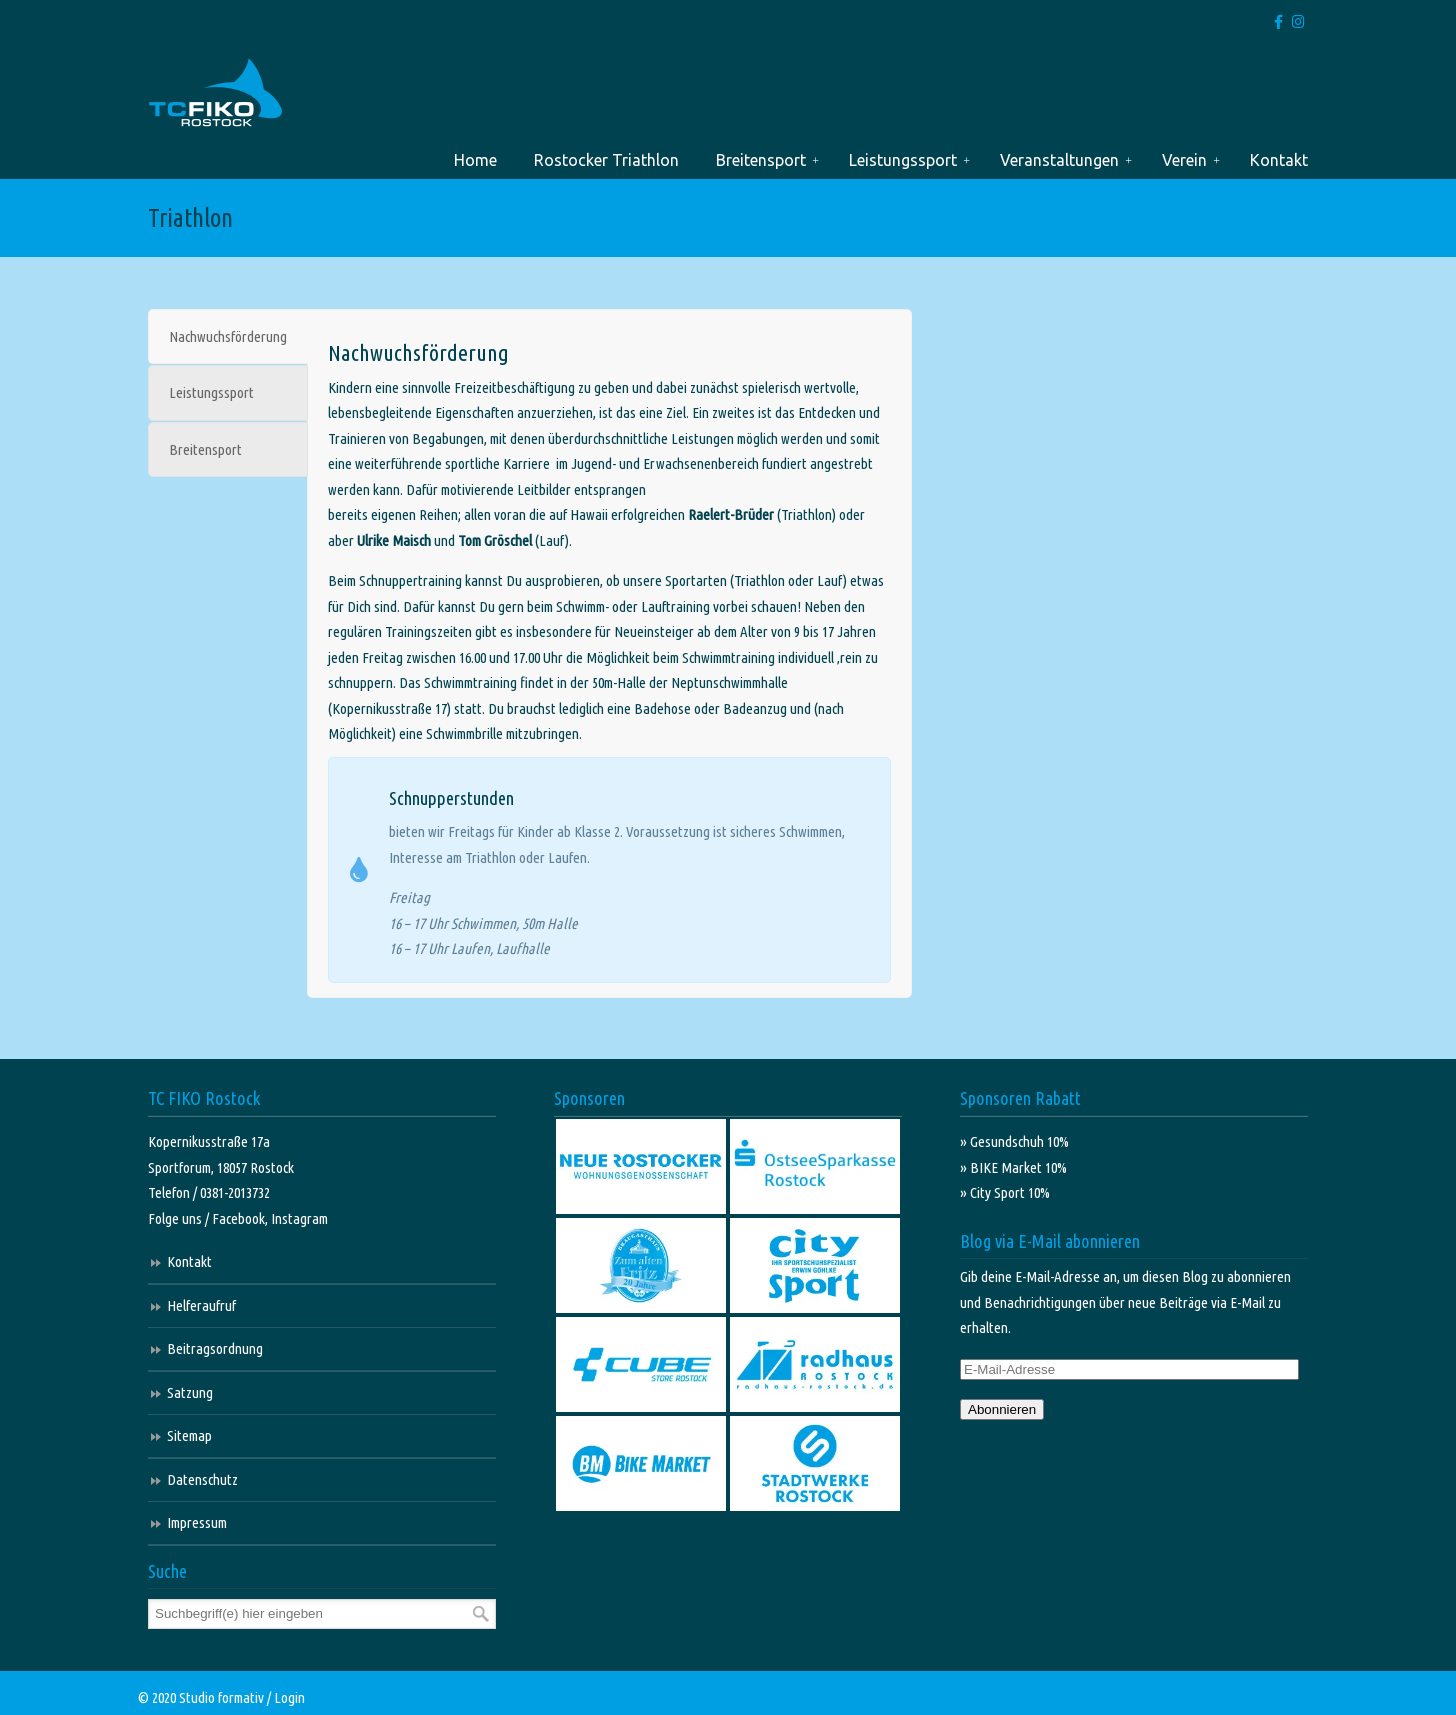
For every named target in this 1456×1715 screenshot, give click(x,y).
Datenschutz (202, 1479)
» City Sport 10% (1005, 1192)
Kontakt (189, 1261)
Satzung (190, 1392)
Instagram (299, 1218)
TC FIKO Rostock (215, 93)
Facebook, (241, 1218)
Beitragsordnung (215, 1348)
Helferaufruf (201, 1305)
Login (289, 1697)
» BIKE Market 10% (1013, 1167)
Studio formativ (221, 1697)
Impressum (197, 1522)
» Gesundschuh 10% (1014, 1141)
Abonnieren (1002, 1409)
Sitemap (189, 1435)
